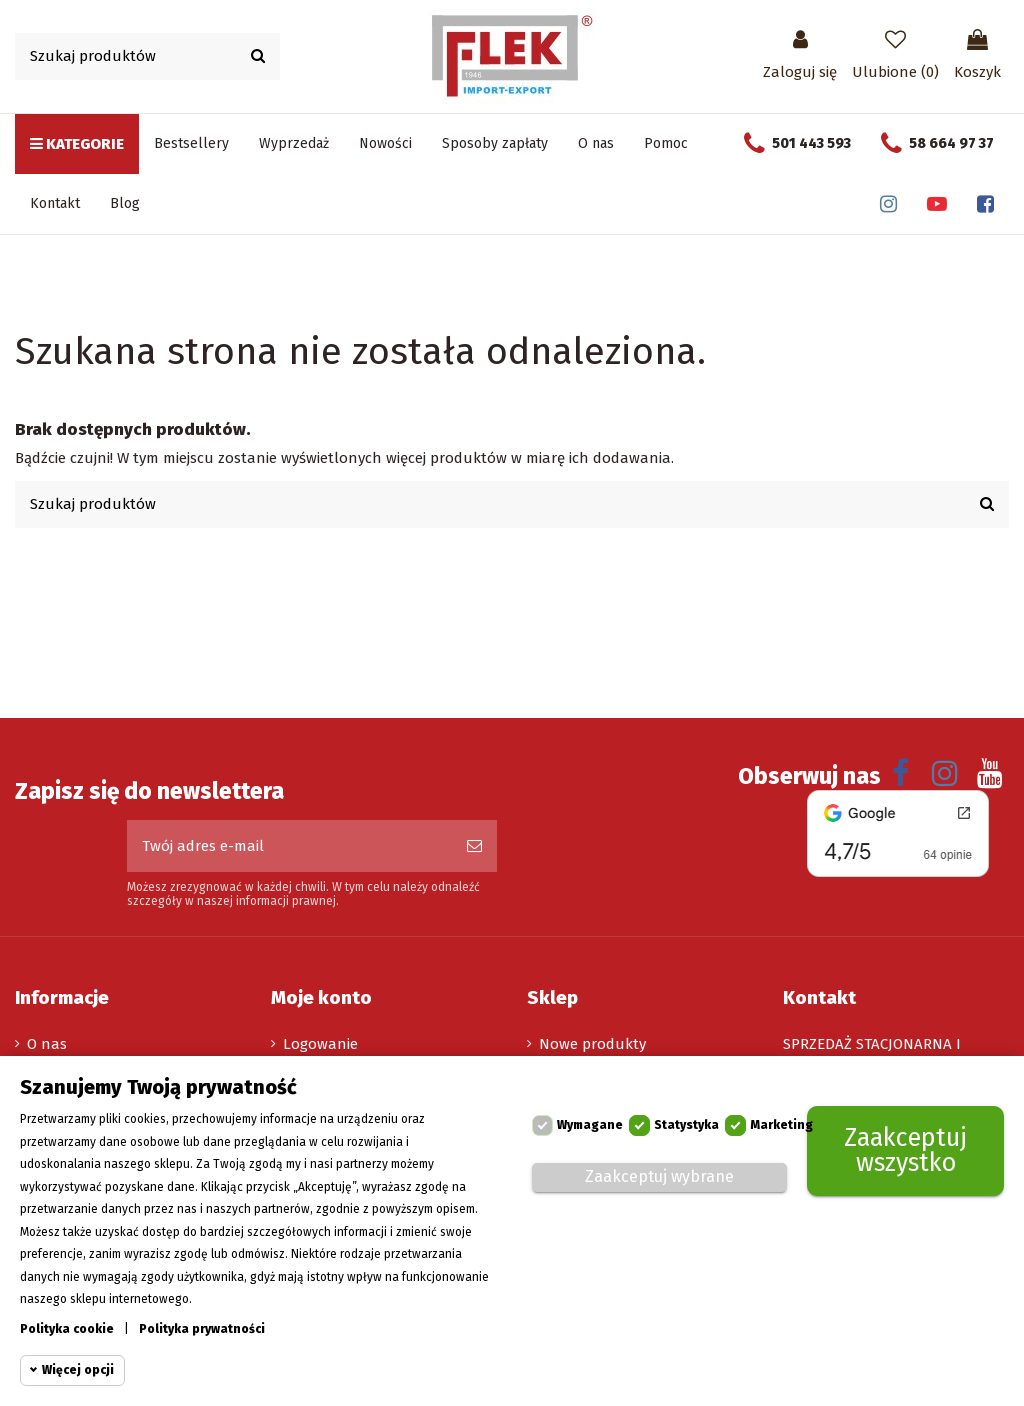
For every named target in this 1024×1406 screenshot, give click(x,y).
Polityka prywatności (202, 1329)
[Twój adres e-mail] (289, 846)
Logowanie (320, 1044)
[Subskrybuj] (474, 846)
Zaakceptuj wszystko (905, 1150)
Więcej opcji (78, 1370)
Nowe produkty (592, 1044)
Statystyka (686, 1125)
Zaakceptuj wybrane (659, 1176)
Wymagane (590, 1125)
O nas (47, 1044)
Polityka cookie (67, 1329)
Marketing (781, 1125)
